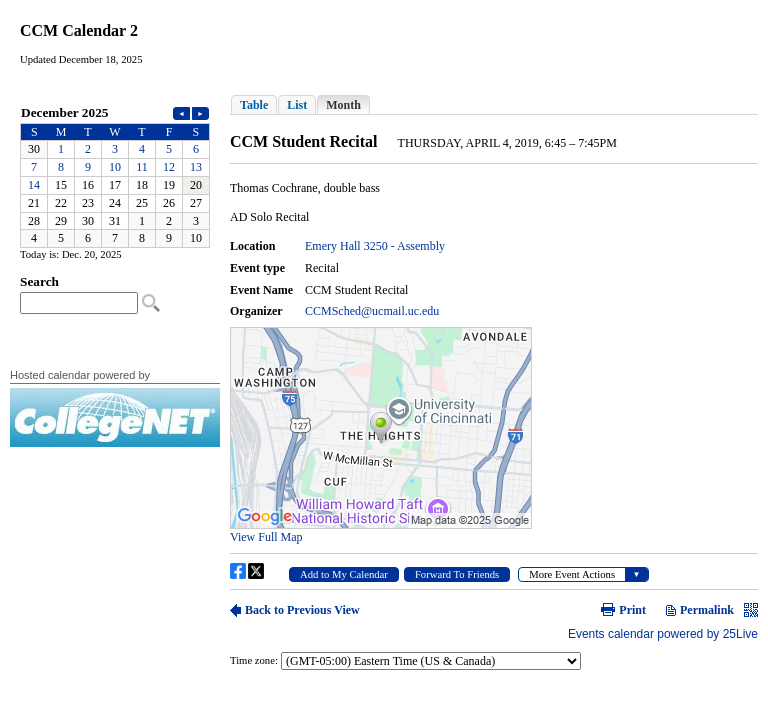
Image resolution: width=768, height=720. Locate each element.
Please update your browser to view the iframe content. (115, 175)
